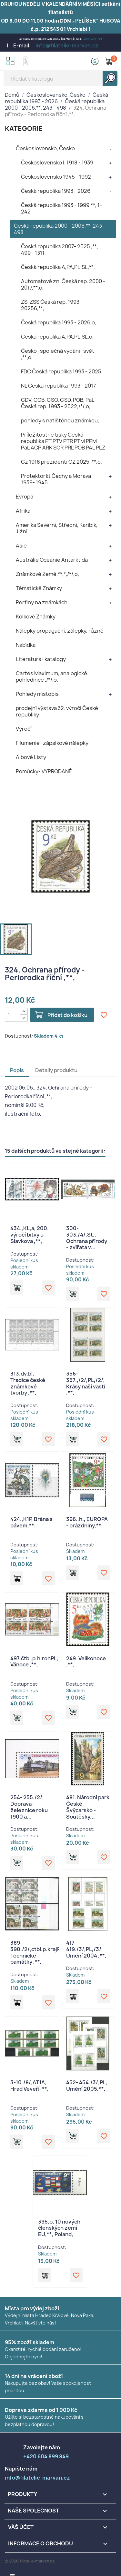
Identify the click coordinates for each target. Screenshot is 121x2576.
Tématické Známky (39, 588)
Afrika (23, 510)
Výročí (24, 728)
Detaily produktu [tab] (56, 1070)
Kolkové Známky (35, 616)
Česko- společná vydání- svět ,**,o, (57, 354)
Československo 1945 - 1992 (56, 176)
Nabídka (25, 644)
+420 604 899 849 (92, 39)
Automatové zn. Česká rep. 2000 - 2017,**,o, (63, 284)
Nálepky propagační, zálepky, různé (60, 630)
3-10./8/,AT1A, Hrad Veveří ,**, (29, 2085)
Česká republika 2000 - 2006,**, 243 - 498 (59, 229)
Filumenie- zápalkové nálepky (52, 742)
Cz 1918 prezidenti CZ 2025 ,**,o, (61, 461)
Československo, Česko (45, 148)
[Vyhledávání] (60, 78)
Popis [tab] (17, 1070)
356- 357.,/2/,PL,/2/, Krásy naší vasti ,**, (85, 1383)
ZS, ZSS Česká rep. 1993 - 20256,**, (52, 305)
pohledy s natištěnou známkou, (60, 420)
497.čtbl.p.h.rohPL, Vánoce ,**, (34, 1661)
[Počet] (12, 1015)
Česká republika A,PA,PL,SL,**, (58, 267)
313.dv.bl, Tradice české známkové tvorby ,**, (27, 1383)
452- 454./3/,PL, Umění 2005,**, (86, 2085)
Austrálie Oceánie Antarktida (52, 559)
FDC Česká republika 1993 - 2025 (61, 371)
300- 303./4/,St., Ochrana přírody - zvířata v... (86, 1238)
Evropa (24, 496)
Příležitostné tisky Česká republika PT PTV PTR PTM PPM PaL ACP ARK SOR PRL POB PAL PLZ (63, 441)
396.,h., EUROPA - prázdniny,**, (87, 1522)
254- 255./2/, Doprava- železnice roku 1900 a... (29, 1807)
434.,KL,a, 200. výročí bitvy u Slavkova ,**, (29, 1235)
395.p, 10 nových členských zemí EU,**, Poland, (59, 2228)
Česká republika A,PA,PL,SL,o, (57, 336)
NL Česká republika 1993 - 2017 (58, 385)
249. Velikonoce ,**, (86, 1661)
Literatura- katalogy (41, 659)
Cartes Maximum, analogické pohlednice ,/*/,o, (51, 676)
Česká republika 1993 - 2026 (55, 190)
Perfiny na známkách (41, 602)
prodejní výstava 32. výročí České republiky (57, 711)
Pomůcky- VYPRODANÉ (44, 771)
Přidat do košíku (67, 1015)
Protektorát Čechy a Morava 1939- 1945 (56, 479)
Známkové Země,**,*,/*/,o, (47, 573)
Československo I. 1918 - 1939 (57, 162)
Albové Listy (31, 757)
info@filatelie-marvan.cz (66, 45)
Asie (21, 545)
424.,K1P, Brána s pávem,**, (31, 1522)
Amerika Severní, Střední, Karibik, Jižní (56, 528)
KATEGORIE (24, 128)
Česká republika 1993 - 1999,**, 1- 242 (61, 208)
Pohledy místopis (37, 693)
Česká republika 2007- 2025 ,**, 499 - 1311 (59, 249)
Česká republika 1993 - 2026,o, (58, 322)
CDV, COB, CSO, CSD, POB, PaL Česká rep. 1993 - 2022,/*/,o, (57, 403)
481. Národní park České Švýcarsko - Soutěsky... (87, 1807)
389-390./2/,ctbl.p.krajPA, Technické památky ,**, (37, 1952)
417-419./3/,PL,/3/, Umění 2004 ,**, (86, 1949)
